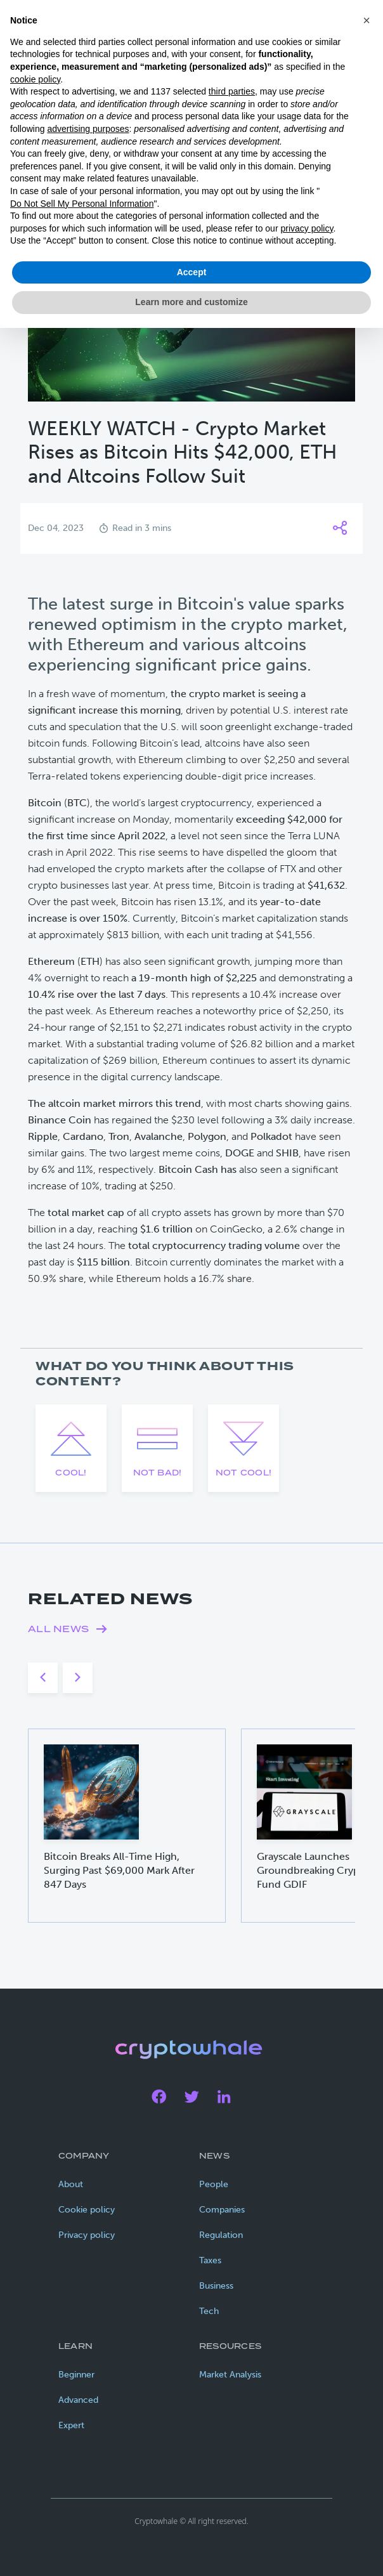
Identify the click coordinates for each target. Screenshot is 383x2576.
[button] (366, 20)
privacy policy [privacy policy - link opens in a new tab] (306, 228)
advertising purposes (88, 129)
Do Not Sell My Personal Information (81, 204)
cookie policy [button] (35, 79)
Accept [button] (192, 272)
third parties (232, 91)
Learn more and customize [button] (191, 302)
